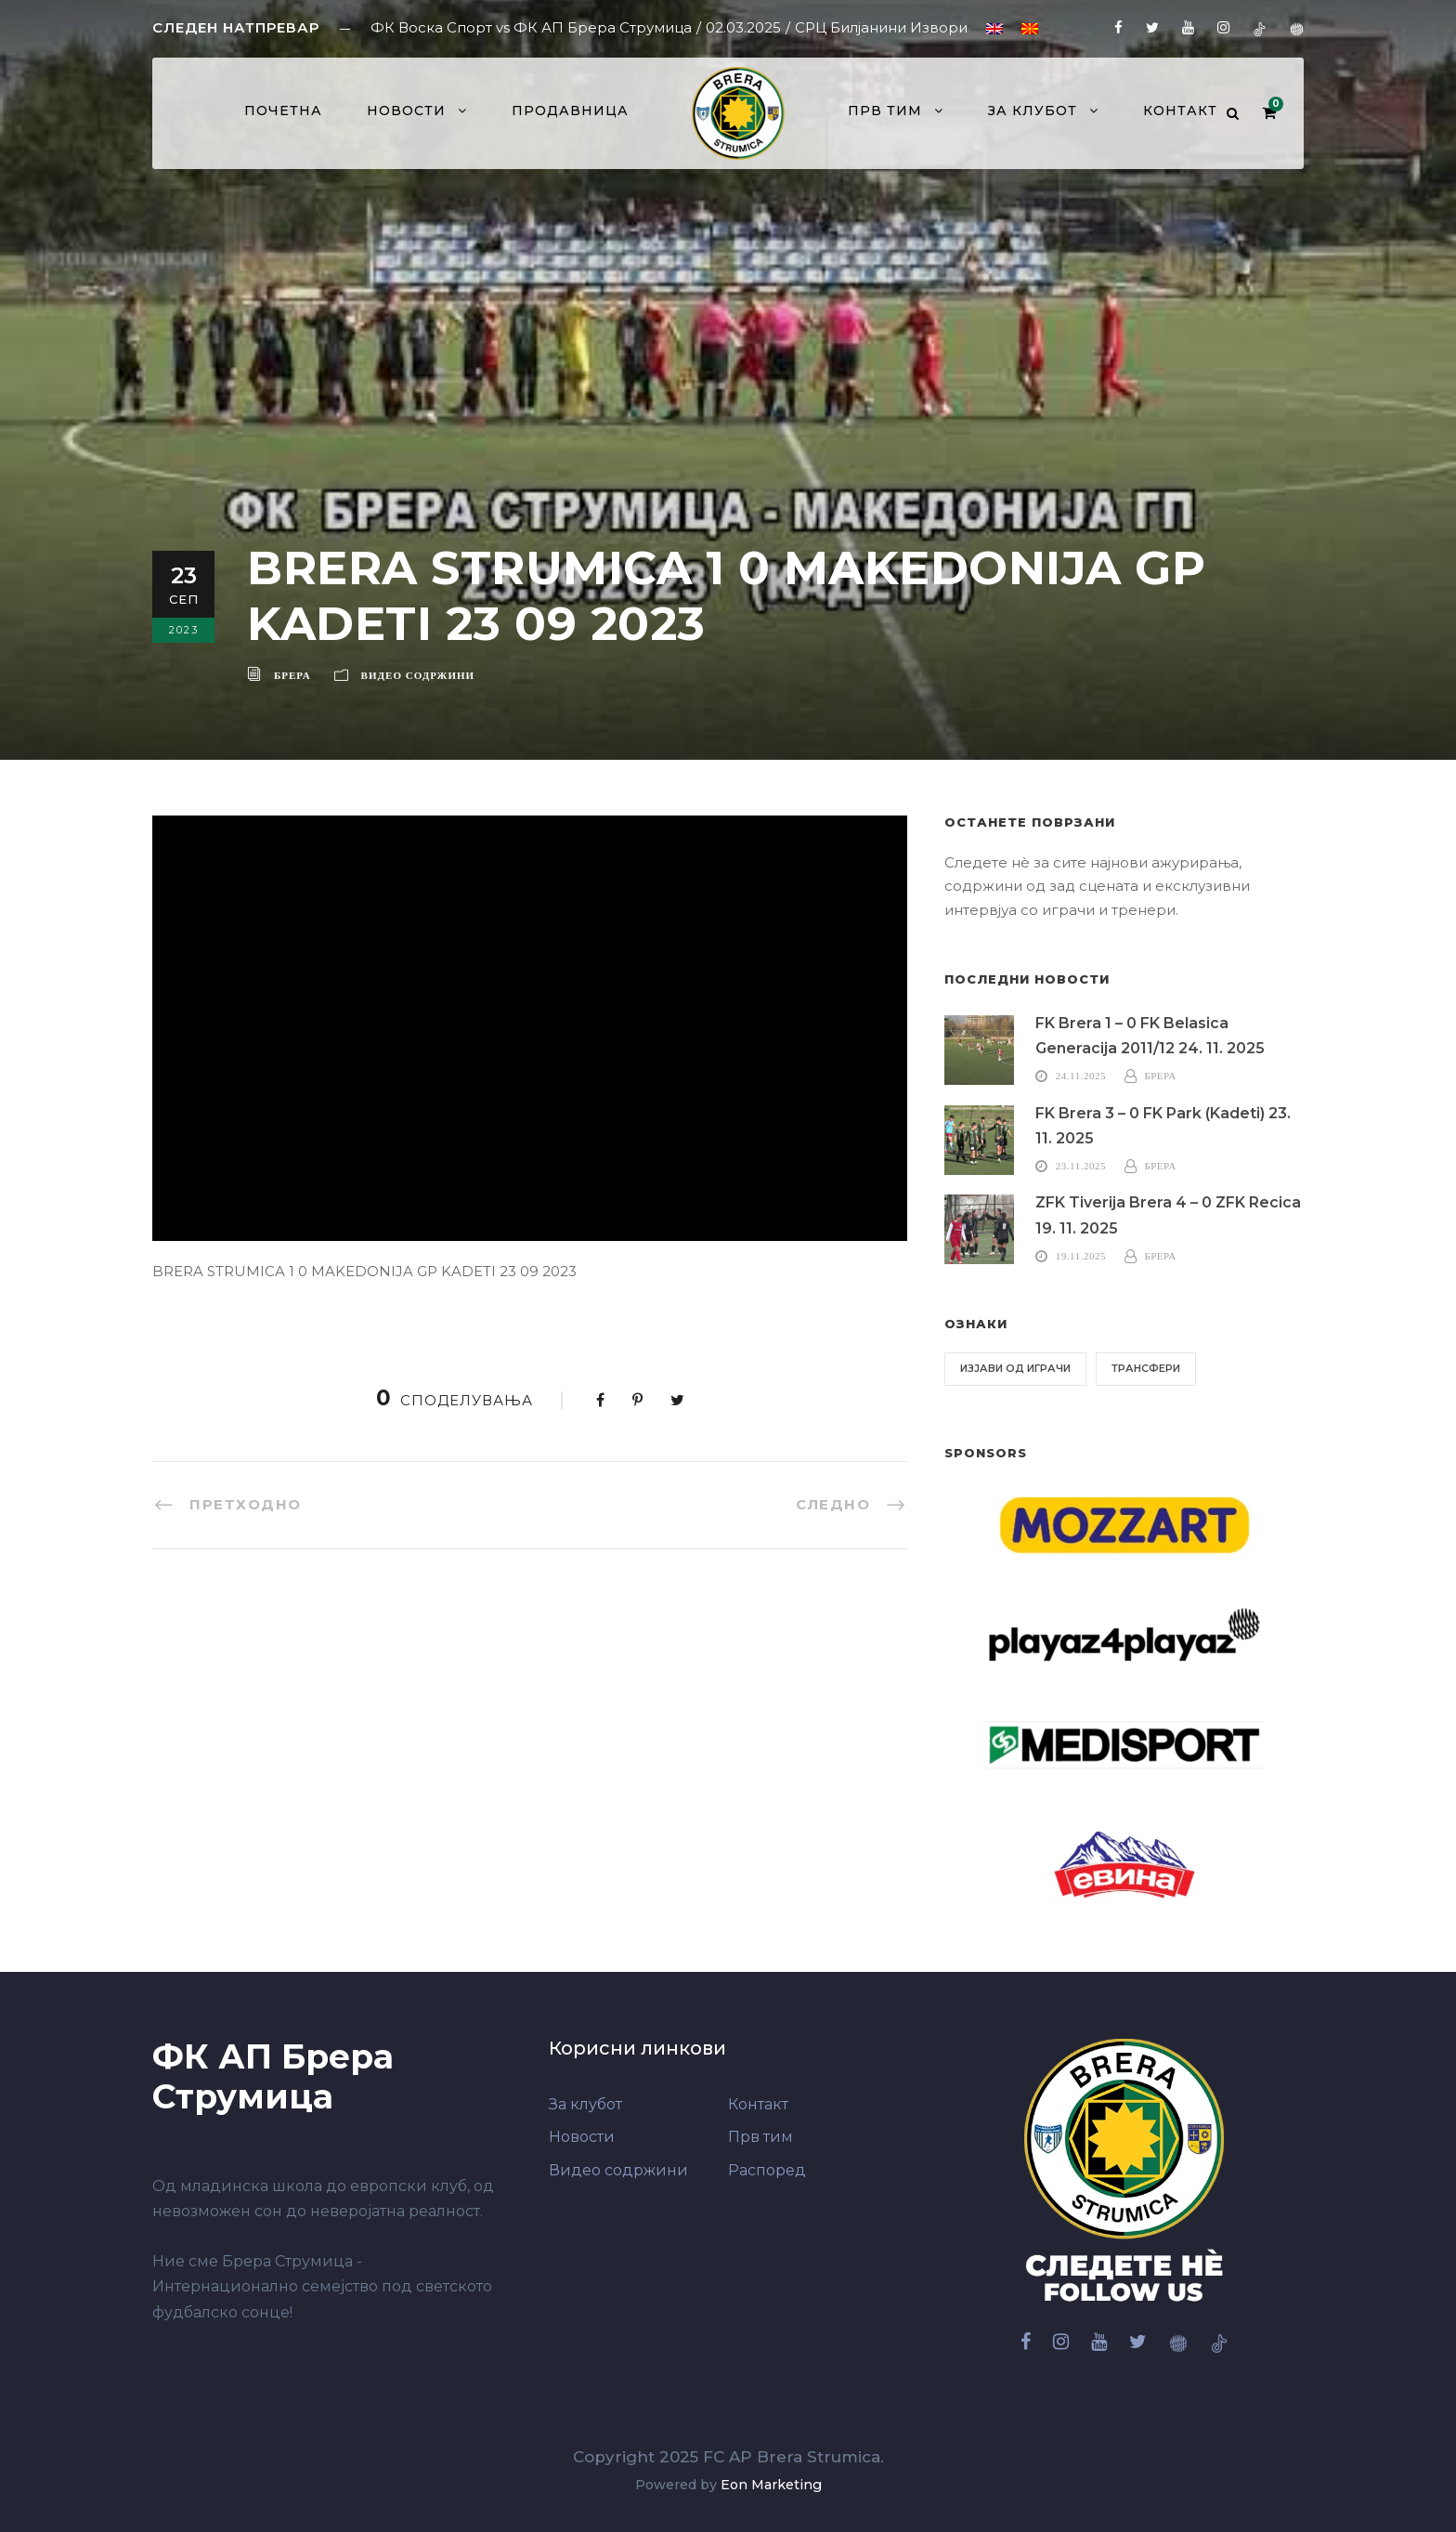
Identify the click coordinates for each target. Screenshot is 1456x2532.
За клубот (1032, 110)
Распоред (767, 2170)
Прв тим (885, 110)
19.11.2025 (1081, 1255)
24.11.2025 (1081, 1075)
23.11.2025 (1081, 1165)
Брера (292, 675)
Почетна (283, 110)
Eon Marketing (771, 2484)
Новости (406, 110)
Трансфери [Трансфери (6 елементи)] (1146, 1368)
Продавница (570, 110)
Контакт (1180, 110)
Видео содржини (418, 675)
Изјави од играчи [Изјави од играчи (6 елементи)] (1015, 1368)
